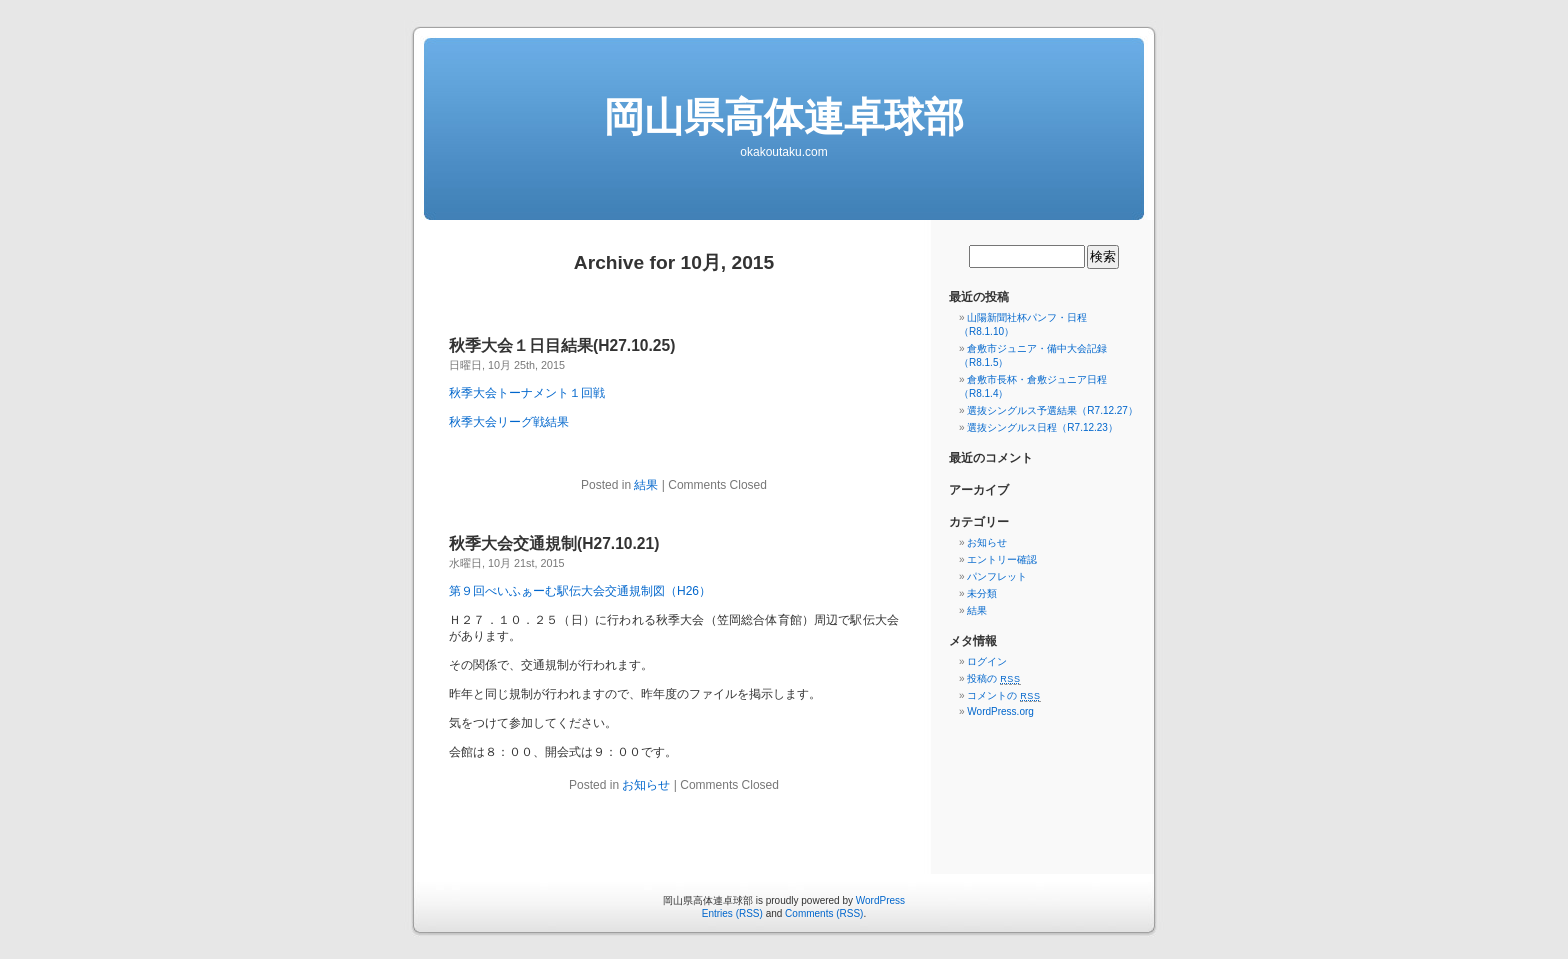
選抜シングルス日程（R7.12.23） (1042, 427)
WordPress (880, 900)
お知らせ (646, 785)
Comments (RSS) (824, 913)
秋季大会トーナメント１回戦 (527, 393)
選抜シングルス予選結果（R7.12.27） (1052, 410)
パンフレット (997, 576)
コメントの (1003, 695)
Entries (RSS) (732, 913)
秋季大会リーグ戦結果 (509, 422)
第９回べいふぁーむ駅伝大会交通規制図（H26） (580, 591)
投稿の (993, 678)
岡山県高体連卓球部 (784, 117)
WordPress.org (1000, 711)
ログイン (987, 661)
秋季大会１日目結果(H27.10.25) (562, 345)
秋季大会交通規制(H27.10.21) (554, 543)
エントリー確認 (1002, 559)
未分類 (982, 593)
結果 (646, 485)
